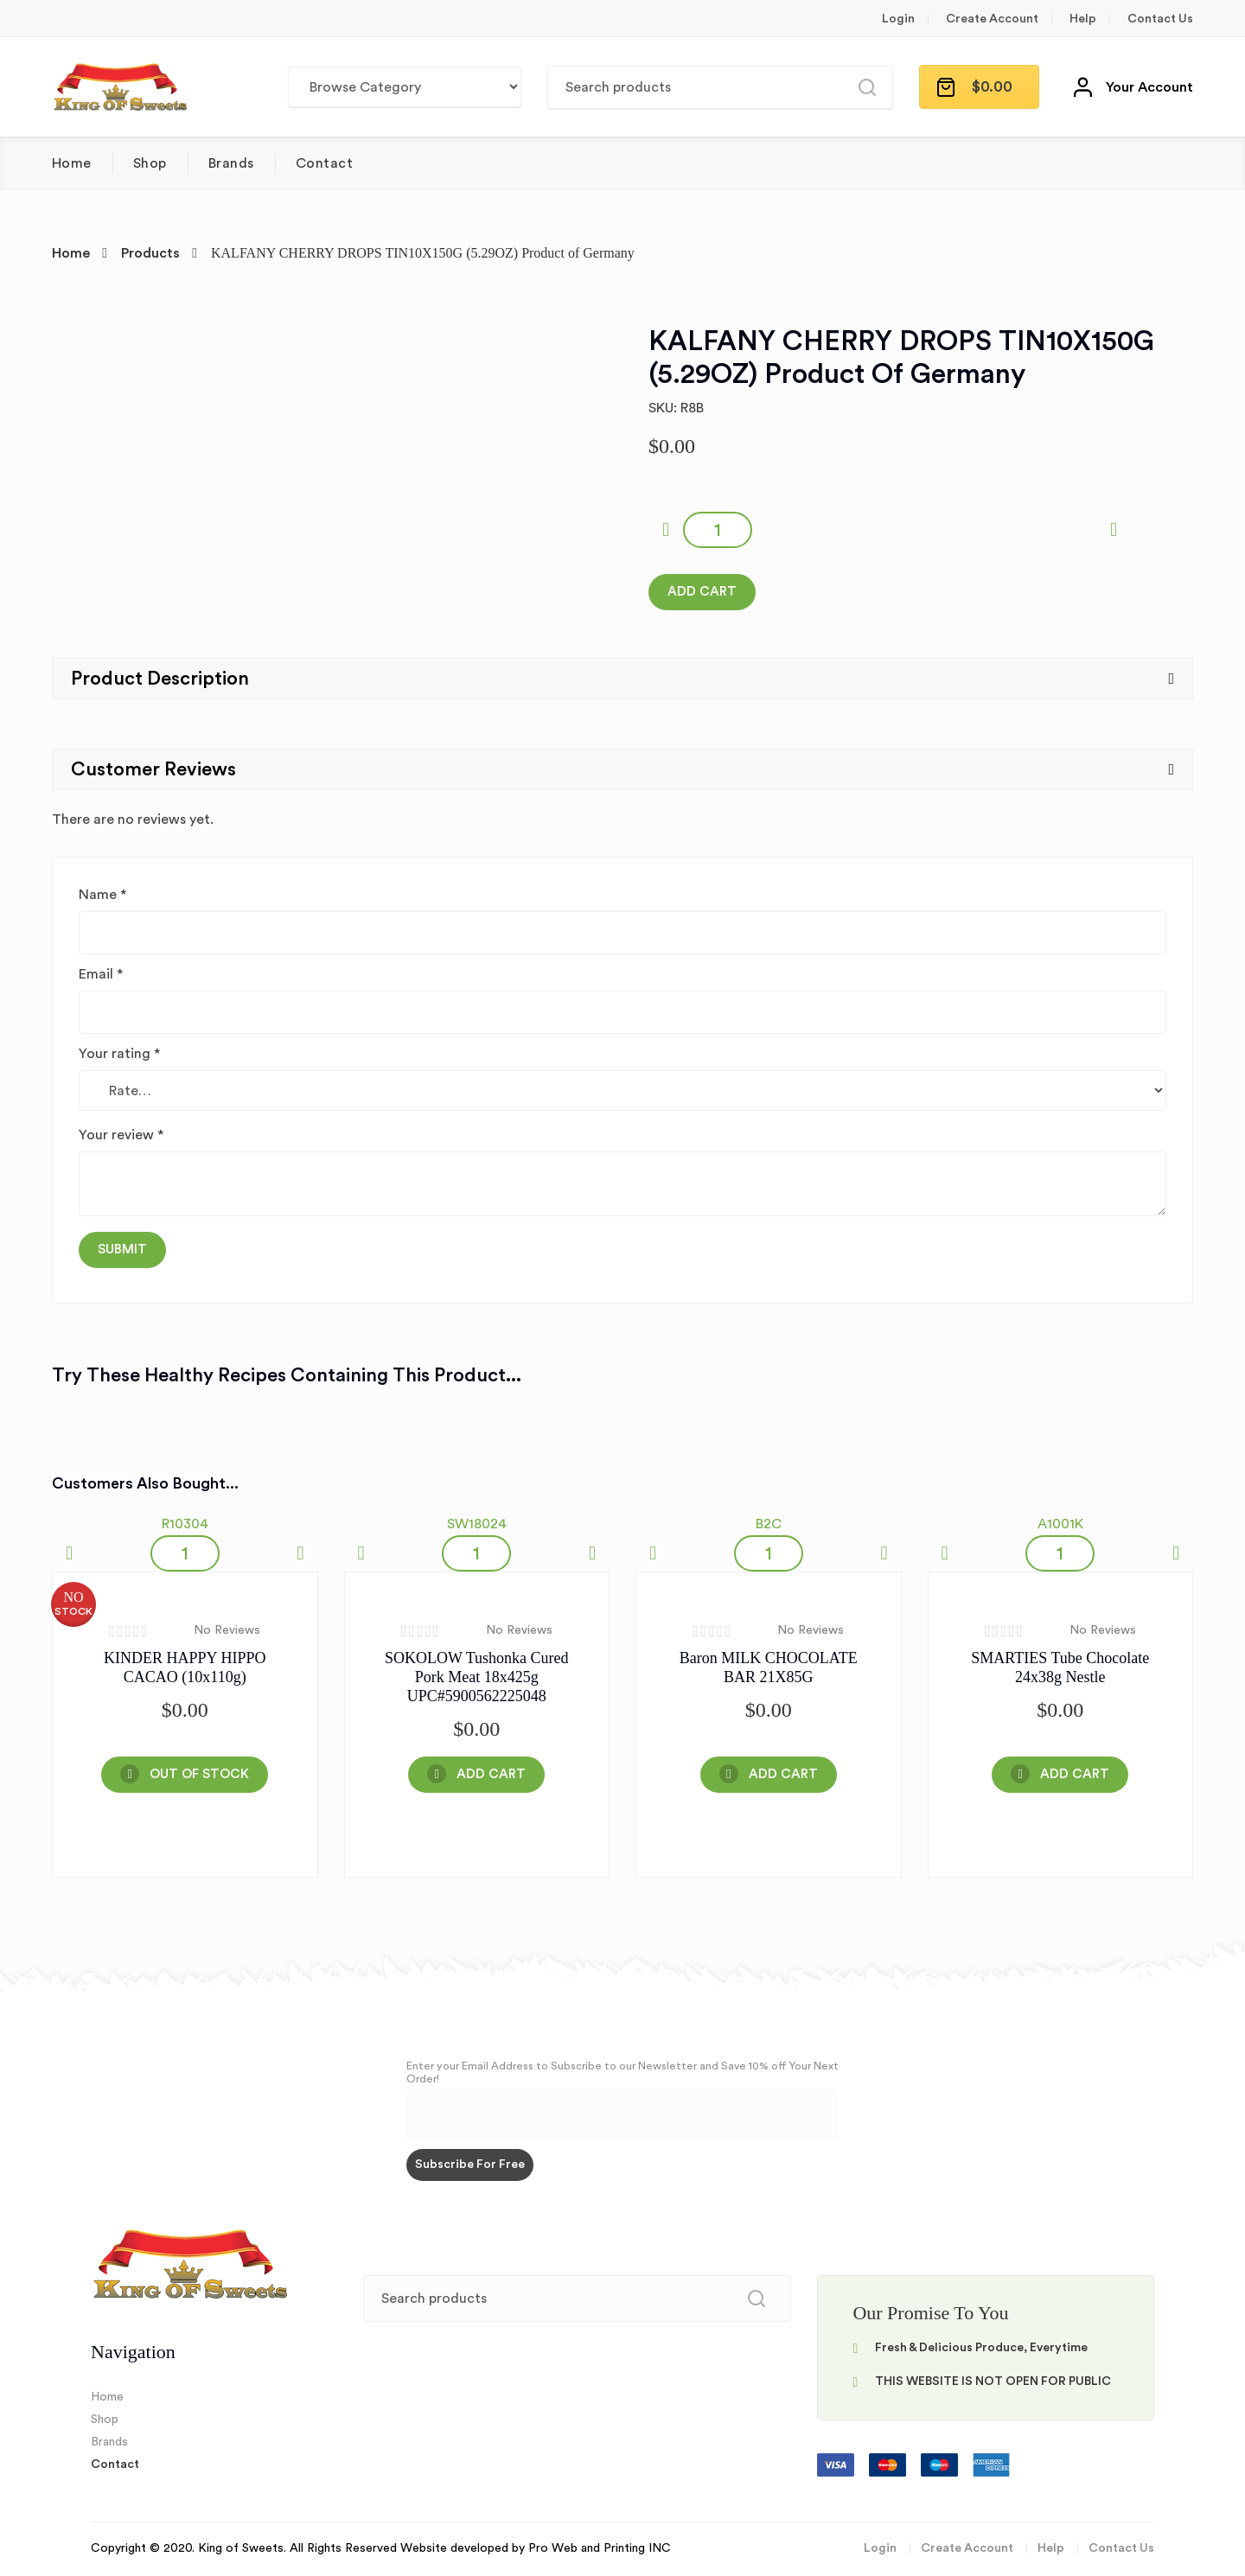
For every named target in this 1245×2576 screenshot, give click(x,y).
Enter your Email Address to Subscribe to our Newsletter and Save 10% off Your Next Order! (622, 2072)
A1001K (1060, 1524)
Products (150, 253)
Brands (231, 163)
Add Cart (702, 591)
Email (101, 974)
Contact (324, 163)
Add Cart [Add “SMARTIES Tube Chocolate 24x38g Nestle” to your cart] (1074, 1774)
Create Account (992, 19)
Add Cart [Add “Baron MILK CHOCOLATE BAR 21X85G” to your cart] (783, 1774)
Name (102, 895)
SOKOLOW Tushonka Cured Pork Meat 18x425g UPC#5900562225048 (477, 1677)
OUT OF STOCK (199, 1774)
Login (898, 19)
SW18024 (477, 1524)
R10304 (185, 1524)
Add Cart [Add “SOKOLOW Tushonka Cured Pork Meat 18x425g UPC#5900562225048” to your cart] (491, 1774)
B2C (769, 1524)
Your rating (119, 1054)
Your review (121, 1135)
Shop (150, 163)
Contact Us (1160, 19)
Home (72, 163)
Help (1082, 19)
